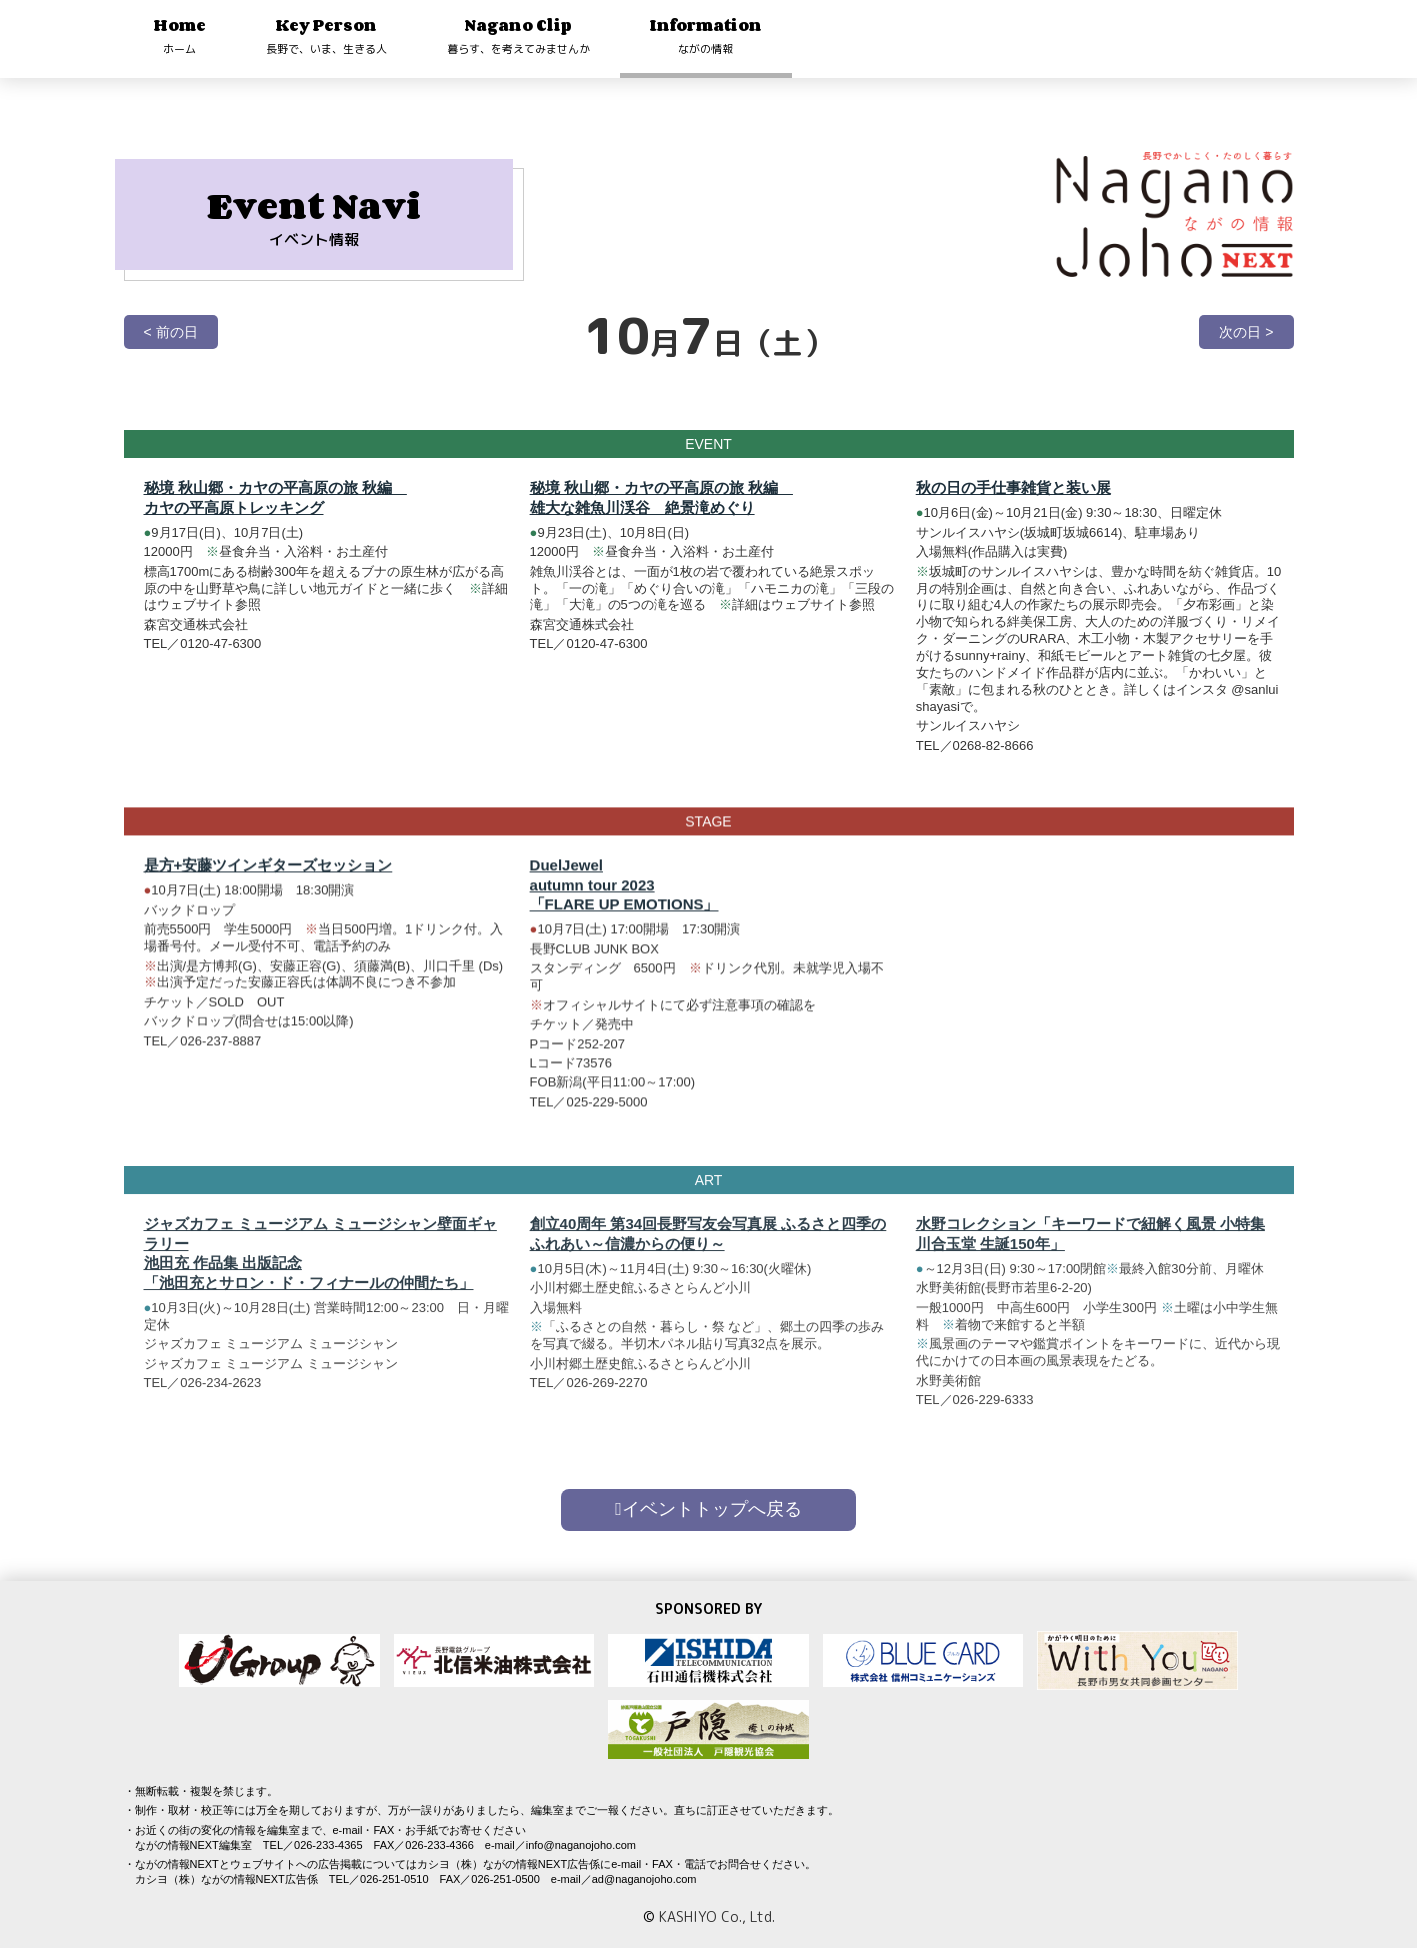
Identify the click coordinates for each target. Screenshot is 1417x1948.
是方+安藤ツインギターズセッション (268, 881)
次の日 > (1246, 332)
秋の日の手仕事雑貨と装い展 (1013, 487)
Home (180, 35)
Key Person (326, 35)
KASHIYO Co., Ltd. (717, 1916)
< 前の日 (171, 332)
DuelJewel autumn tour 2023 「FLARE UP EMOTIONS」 (624, 901)
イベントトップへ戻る (708, 1509)
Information (706, 35)
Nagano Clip (518, 35)
